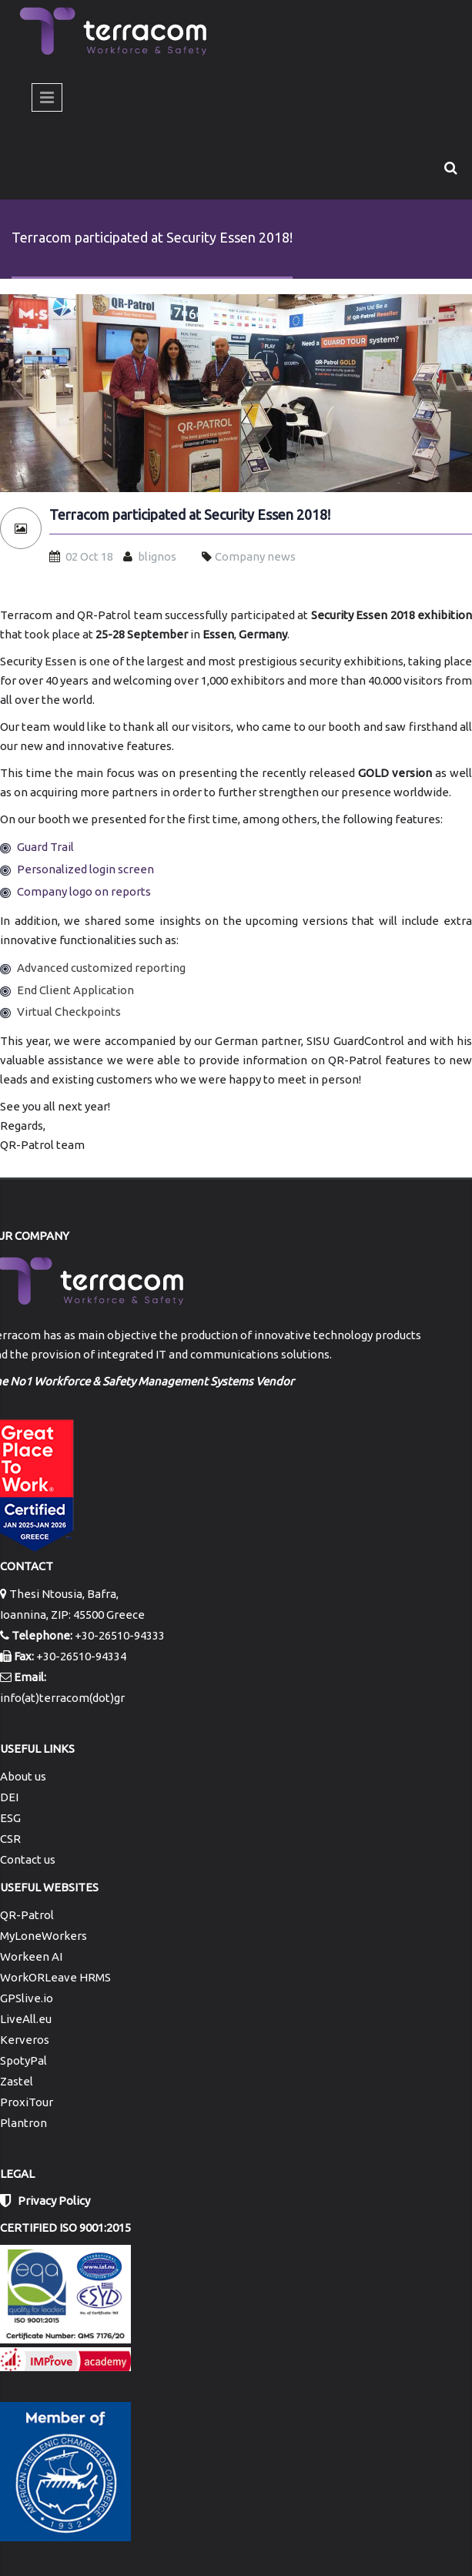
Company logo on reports (84, 891)
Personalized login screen (85, 869)
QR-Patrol (27, 1914)
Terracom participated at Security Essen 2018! (189, 514)
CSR (10, 1838)
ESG (10, 1817)
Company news (255, 556)
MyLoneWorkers (43, 1935)
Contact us (27, 1859)
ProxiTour (26, 2102)
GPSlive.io (26, 1998)
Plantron (23, 2122)
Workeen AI (31, 1956)
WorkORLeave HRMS (55, 1977)
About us (23, 1776)
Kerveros (24, 2039)
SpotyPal (23, 2060)
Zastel (16, 2081)
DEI (9, 1797)
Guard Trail (45, 846)
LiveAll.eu (26, 2018)
